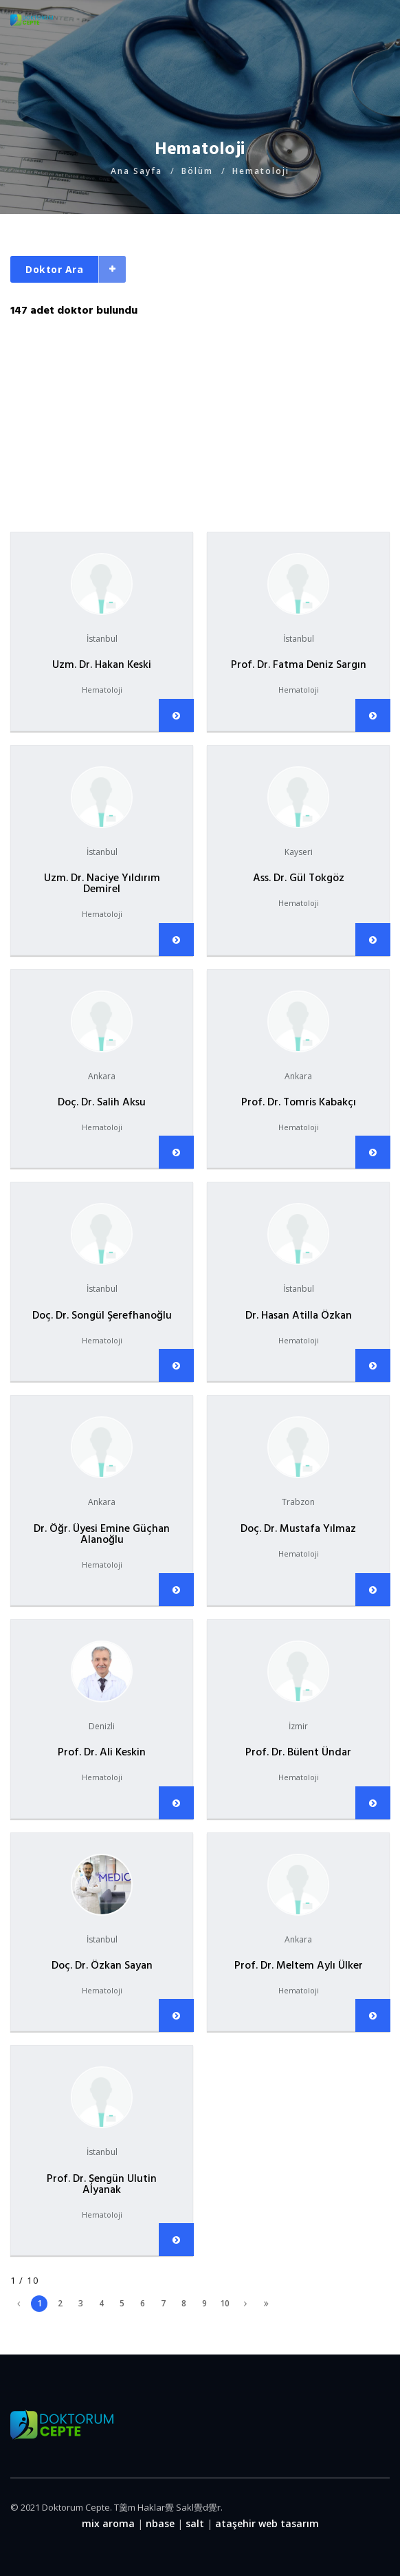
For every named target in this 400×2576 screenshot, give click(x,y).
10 (225, 2303)
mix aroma (108, 2523)
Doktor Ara (54, 269)
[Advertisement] (200, 414)
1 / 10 (24, 2280)
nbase (160, 2523)
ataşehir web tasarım (267, 2523)
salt (195, 2523)
